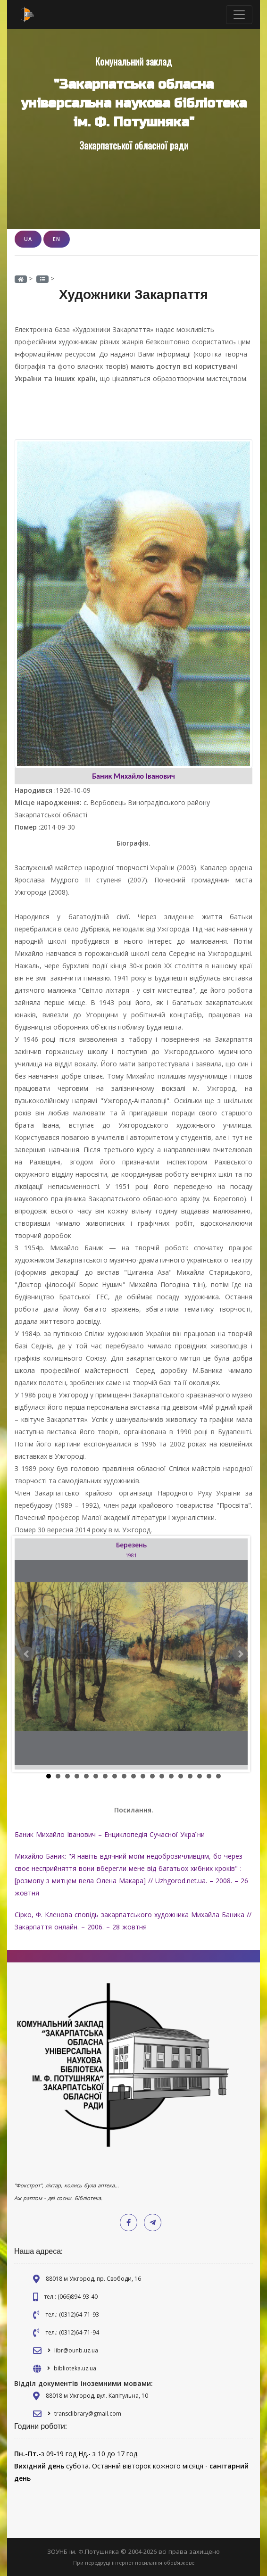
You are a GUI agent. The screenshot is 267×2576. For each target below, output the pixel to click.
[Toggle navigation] (239, 14)
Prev (26, 1654)
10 (133, 1776)
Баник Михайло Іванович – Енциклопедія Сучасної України (110, 1834)
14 (171, 1776)
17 (199, 1776)
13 (161, 1776)
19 (218, 1776)
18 (209, 1776)
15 (180, 1776)
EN (56, 238)
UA (28, 238)
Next (240, 1654)
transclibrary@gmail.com (87, 2414)
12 (152, 1776)
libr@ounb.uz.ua (76, 2350)
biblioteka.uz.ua (75, 2368)
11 (143, 1776)
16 (190, 1776)
